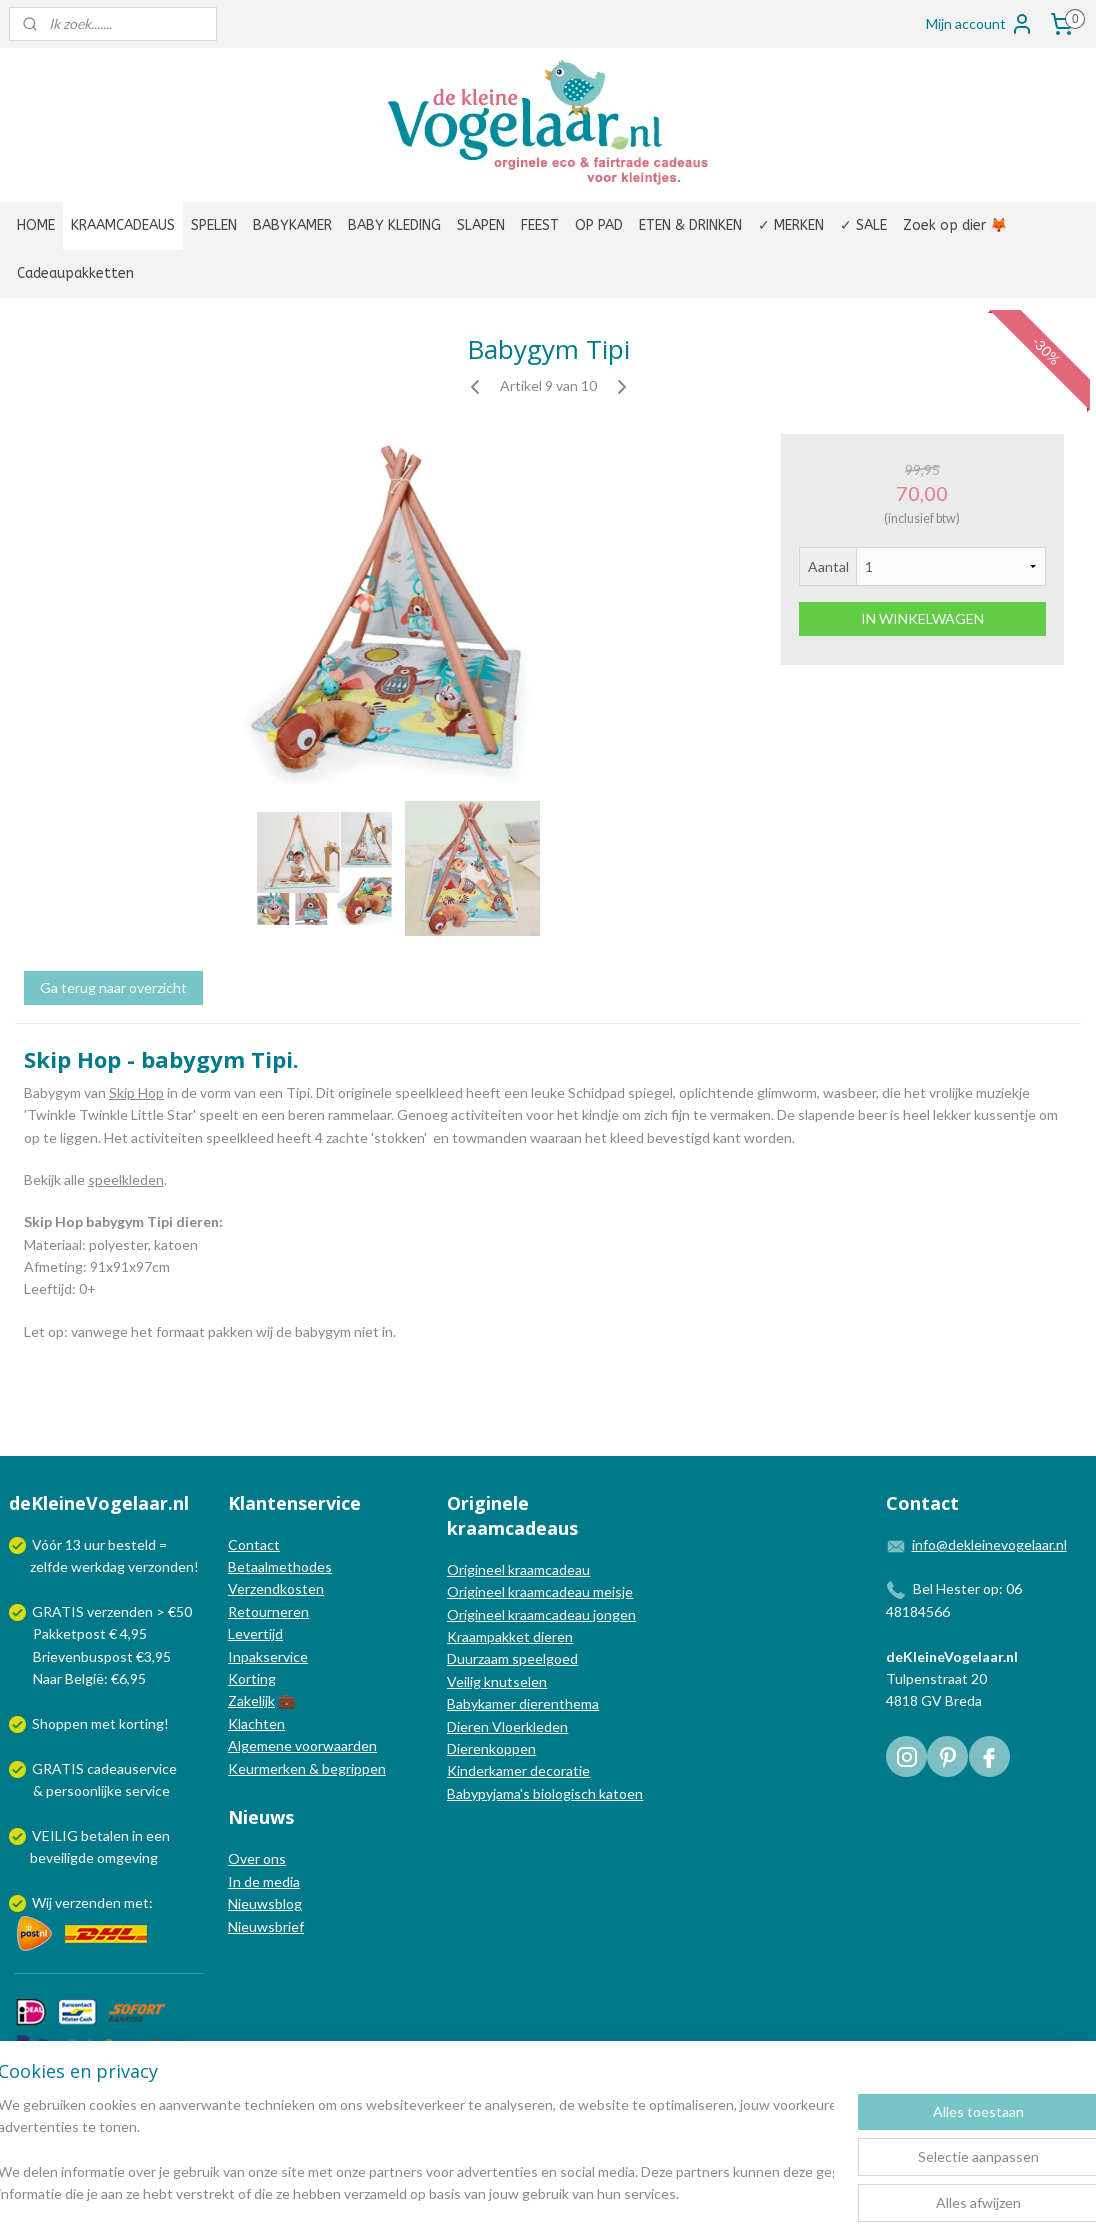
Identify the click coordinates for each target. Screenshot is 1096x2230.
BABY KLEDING (394, 225)
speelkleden (126, 1179)
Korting (252, 1678)
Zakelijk (251, 1700)
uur (94, 1544)
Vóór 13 (58, 1544)
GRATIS (59, 1768)
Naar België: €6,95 (89, 1678)
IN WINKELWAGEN (922, 618)
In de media (264, 1881)
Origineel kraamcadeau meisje (540, 1591)
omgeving (127, 1857)
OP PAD (599, 225)
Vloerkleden (528, 1726)
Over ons (257, 1858)
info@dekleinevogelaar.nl (989, 1544)
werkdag (98, 1566)
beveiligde (62, 1857)
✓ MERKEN (791, 225)
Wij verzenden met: (92, 1902)
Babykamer (481, 1703)
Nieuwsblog (265, 1903)
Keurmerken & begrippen (307, 1768)
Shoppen (60, 1723)
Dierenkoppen (491, 1748)
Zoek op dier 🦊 (955, 225)
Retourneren (268, 1611)
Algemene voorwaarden (302, 1745)
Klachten (256, 1723)
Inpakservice (268, 1656)
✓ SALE (863, 225)
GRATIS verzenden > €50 (112, 1611)
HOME (36, 225)
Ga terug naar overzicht (113, 987)
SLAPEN (481, 225)
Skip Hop (136, 1092)
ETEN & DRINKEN (690, 225)
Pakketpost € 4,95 (79, 1633)
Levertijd (255, 1633)
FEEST (540, 225)
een (158, 1835)
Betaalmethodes (280, 1566)
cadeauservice (132, 1768)
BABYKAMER (292, 225)
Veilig (465, 1681)
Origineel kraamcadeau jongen (541, 1614)
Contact (254, 1544)
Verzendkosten (276, 1588)
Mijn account (980, 24)
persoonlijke (84, 1790)
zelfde (49, 1566)
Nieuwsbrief (266, 1926)
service (146, 1790)
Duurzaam (479, 1658)
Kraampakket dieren (510, 1636)
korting (141, 1723)
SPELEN (214, 225)
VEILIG (56, 1835)
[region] (416, 2151)
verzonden (161, 1566)
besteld (132, 1544)
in (137, 1835)
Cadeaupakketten (75, 273)
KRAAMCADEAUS (123, 225)
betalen (105, 1835)
